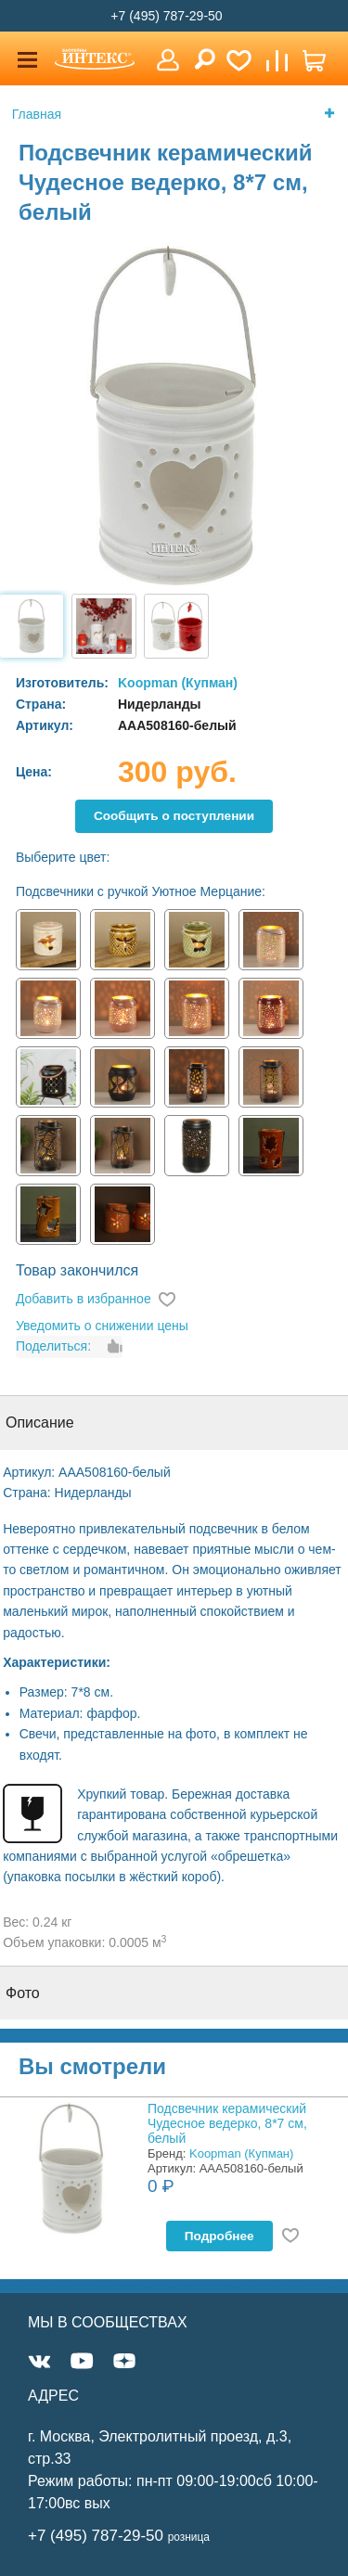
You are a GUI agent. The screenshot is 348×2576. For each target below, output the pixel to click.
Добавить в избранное (83, 1298)
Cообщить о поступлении (174, 816)
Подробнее (219, 2236)
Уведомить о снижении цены (102, 1325)
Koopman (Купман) (178, 682)
